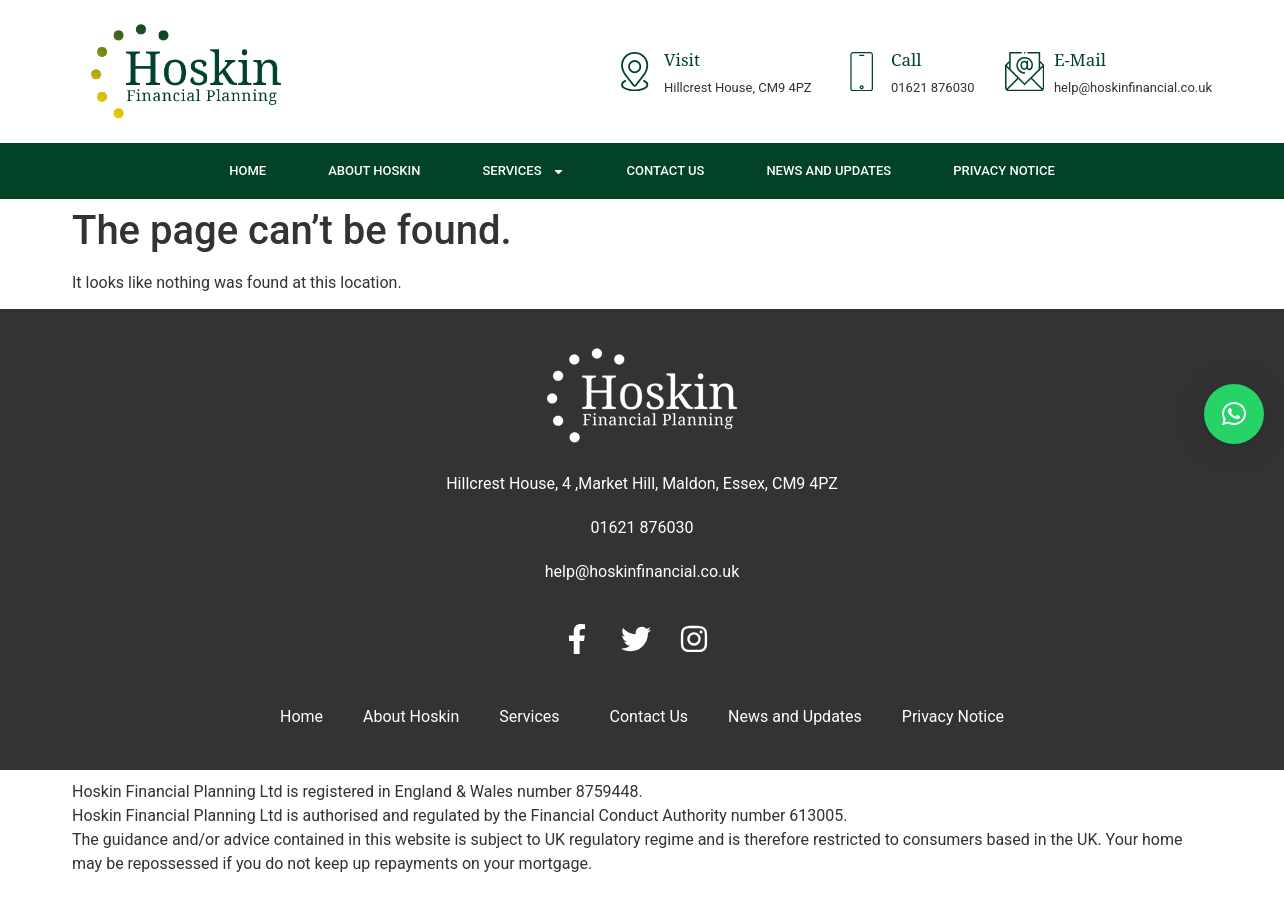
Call (905, 63)
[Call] (860, 71)
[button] (1234, 414)
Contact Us (666, 170)
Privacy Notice (1004, 170)
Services (523, 171)
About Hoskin (374, 170)
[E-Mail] (1024, 71)
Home (247, 170)
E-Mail (1080, 63)
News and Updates (828, 170)
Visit (681, 63)
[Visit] (633, 71)
